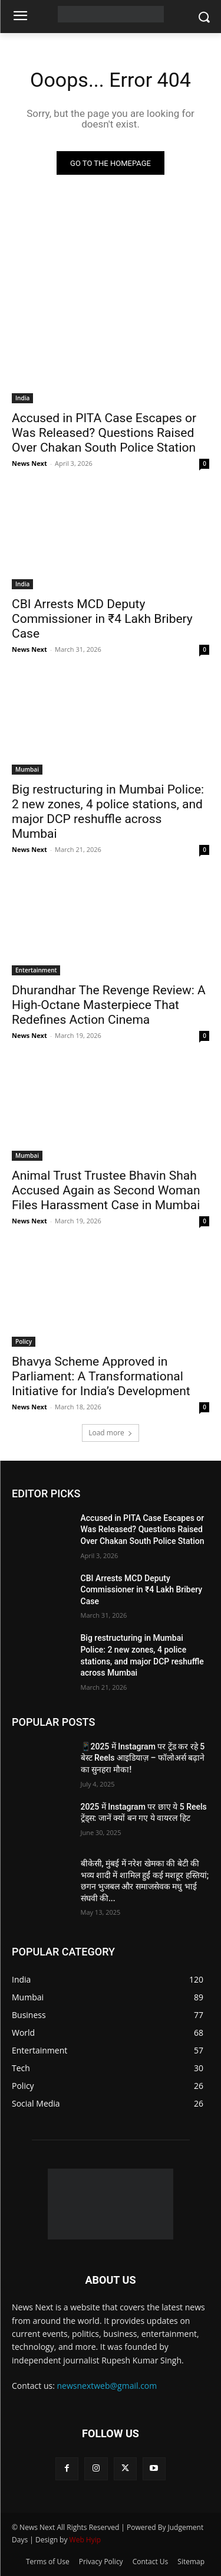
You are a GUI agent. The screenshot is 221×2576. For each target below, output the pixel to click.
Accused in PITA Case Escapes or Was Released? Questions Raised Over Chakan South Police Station (104, 433)
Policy (23, 1341)
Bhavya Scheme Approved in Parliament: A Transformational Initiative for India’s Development (101, 1376)
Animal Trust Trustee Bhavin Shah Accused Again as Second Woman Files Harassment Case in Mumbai (106, 1190)
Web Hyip (85, 2540)
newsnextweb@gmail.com (107, 2385)
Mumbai (27, 769)
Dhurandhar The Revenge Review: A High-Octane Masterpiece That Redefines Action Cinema (109, 1005)
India (22, 398)
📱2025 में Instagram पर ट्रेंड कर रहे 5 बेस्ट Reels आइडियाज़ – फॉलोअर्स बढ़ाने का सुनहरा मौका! (143, 1758)
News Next (29, 463)
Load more (110, 1433)
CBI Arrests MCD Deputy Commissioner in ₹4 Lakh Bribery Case (102, 619)
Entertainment (36, 970)
